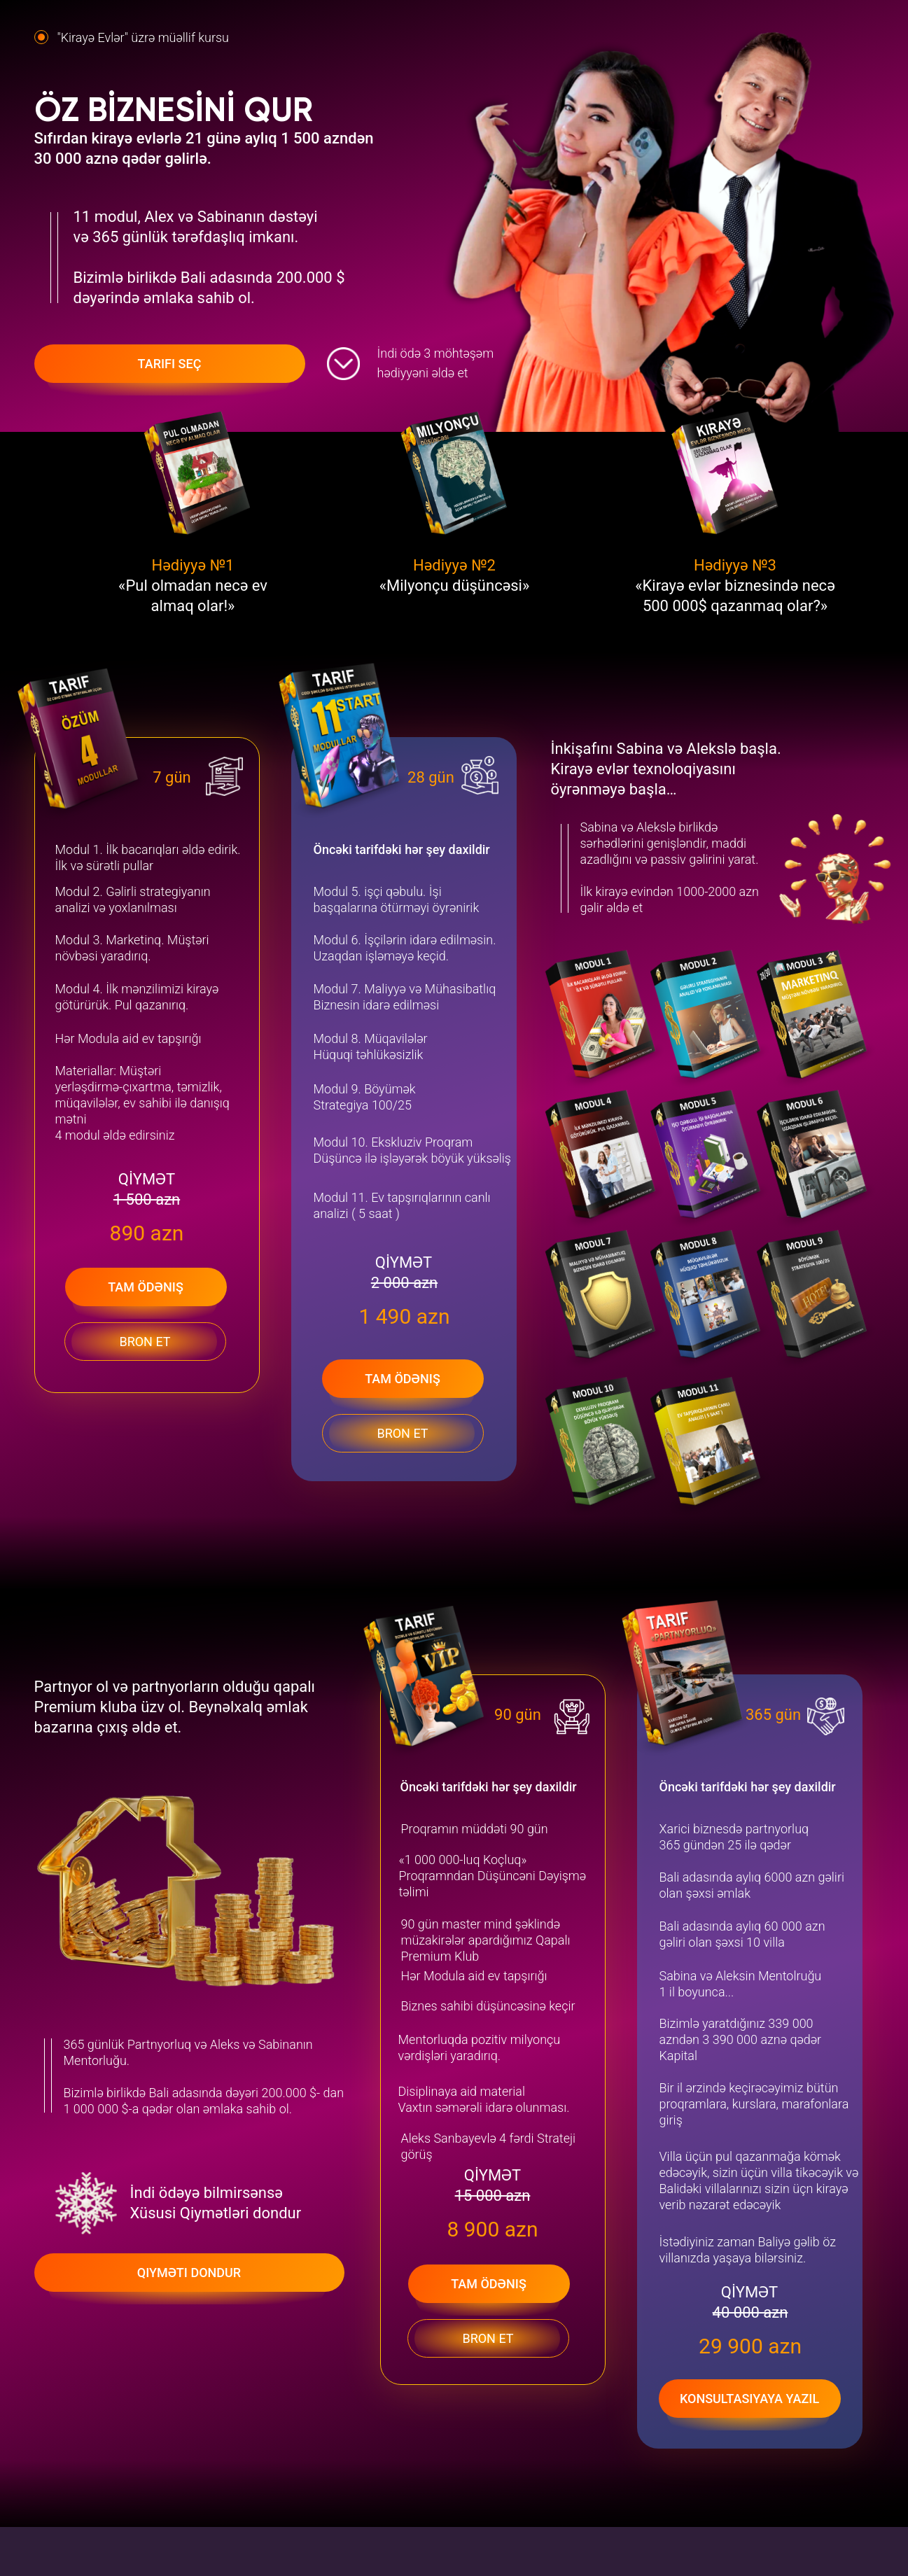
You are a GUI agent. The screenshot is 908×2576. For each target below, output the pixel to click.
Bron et (402, 1433)
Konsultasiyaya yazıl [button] (749, 2398)
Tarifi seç (170, 363)
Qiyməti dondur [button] (189, 2272)
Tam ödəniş (402, 1378)
